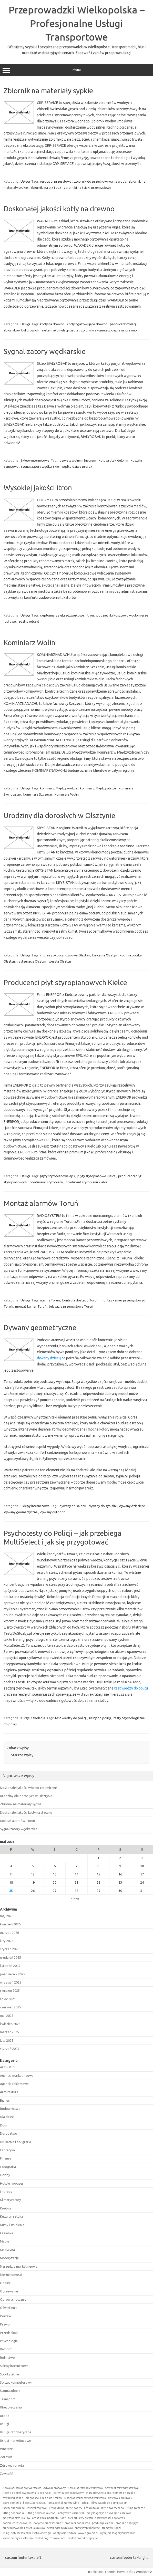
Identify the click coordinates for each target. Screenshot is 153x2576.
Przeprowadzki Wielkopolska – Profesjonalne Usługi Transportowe (77, 23)
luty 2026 (6, 1941)
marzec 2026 (9, 1932)
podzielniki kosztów (111, 615)
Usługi (25, 181)
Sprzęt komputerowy (16, 2382)
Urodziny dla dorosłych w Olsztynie (59, 815)
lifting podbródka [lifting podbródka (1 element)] (14, 2513)
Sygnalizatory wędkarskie (45, 351)
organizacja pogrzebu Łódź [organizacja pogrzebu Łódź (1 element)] (49, 2517)
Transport (7, 2399)
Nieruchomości (11, 2274)
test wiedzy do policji (131, 1688)
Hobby (5, 2175)
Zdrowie (6, 2457)
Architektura (9, 2092)
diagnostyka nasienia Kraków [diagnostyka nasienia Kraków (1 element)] (43, 2497)
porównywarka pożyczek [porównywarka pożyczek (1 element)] (110, 2517)
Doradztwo (8, 2133)
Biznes (5, 2100)
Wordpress (144, 2571)
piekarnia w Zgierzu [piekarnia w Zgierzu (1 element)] (80, 2517)
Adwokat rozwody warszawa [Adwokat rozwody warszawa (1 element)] (85, 2487)
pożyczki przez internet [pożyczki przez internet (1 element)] (48, 2523)
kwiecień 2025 (10, 2024)
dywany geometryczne (21, 1512)
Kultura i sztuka (11, 2216)
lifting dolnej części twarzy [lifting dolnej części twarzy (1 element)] (65, 2507)
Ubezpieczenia (11, 2407)
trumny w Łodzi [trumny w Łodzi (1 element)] (111, 2527)
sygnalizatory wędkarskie (40, 466)
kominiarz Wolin (67, 794)
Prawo (5, 2324)
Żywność (6, 2473)
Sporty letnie (9, 2374)
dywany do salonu (72, 1506)
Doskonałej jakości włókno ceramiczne (28, 1787)
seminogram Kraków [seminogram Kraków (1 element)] (60, 2527)
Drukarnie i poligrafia (15, 2142)
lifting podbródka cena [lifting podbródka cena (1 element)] (41, 2513)
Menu (76, 70)
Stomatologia (10, 2390)
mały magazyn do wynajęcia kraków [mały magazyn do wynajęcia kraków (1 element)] (109, 2513)
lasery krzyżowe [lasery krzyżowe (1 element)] (37, 2507)
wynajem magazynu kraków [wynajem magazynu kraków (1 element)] (117, 2533)
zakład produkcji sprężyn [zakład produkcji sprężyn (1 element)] (83, 2538)
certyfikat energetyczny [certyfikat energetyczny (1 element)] (68, 2492)
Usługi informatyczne (15, 2432)
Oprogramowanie (13, 2299)
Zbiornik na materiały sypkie (48, 91)
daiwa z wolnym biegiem (77, 460)
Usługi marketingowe (15, 2440)
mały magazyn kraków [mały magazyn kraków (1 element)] (16, 2517)
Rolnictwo (7, 2357)
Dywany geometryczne (40, 1327)
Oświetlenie (8, 2307)
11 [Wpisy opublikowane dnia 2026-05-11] (11, 1874)
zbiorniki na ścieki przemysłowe (87, 187)
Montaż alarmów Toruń (41, 1203)
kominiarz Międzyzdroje (98, 788)
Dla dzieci (7, 2117)
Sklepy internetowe (35, 460)
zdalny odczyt (28, 621)
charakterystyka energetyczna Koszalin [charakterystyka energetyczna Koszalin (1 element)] (110, 2492)
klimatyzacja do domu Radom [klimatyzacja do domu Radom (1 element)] (109, 2502)
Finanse (5, 2158)
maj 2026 (6, 1916)
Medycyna (7, 2249)
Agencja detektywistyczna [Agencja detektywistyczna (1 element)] (19, 2492)
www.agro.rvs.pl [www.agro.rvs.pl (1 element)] (88, 2533)
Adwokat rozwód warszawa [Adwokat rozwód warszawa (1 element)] (122, 2487)
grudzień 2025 (10, 1957)
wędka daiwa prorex (77, 466)
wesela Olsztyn (60, 961)
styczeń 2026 (9, 1949)
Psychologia (9, 2341)
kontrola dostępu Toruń (80, 1300)
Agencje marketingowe (17, 2075)
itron (90, 615)
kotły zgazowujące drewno (87, 324)
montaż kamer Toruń (30, 1306)
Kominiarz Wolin (29, 642)
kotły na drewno (52, 324)
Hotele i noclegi (11, 2183)
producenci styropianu (46, 1182)
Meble (4, 2241)
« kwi (75, 1898)
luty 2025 (6, 2040)
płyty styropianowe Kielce (96, 1176)
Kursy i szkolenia (33, 1718)
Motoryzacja (9, 2258)
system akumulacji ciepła (60, 330)
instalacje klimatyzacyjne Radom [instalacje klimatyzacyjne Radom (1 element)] (68, 2502)
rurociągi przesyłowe (56, 181)
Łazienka (6, 2233)
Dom (3, 2125)
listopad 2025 (10, 1965)
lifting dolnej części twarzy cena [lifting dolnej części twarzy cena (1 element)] (104, 2507)
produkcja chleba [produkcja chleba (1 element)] (103, 2523)
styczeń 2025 (9, 2048)
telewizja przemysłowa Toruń (71, 1306)
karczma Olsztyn (104, 955)
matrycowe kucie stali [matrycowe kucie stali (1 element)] (71, 2513)
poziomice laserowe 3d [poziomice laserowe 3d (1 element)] (17, 2523)
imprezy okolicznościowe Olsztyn (65, 955)
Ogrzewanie (9, 2291)
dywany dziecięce (51, 1358)
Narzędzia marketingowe (18, 2266)
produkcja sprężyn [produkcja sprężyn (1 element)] (127, 2523)
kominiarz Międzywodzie (58, 788)
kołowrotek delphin (113, 460)
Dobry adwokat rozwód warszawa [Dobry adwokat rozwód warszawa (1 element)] (85, 2497)
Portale (5, 2316)
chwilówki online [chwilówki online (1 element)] (13, 2497)
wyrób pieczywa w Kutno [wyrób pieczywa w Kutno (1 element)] (18, 2538)
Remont (6, 2349)
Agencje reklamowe (14, 2083)
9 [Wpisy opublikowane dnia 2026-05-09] (120, 1866)
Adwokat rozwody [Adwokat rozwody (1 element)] (54, 2487)
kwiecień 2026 (10, 1924)
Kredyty (6, 2208)
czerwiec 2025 (10, 2007)
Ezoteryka (7, 2150)
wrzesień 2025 (10, 1982)
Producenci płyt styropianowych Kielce (65, 982)
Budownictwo (10, 2108)
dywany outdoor (52, 1512)
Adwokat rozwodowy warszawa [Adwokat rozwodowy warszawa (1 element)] (22, 2487)
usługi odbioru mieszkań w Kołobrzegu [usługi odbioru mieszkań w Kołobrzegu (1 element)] (27, 2533)
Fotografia (8, 2166)
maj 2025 (6, 2015)
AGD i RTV (7, 2067)
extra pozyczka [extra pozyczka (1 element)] (12, 2502)
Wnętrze (6, 2448)
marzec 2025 (9, 2032)
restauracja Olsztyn (31, 961)
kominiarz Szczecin (37, 794)
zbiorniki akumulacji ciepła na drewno (109, 330)
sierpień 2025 (10, 1990)
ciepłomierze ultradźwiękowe (62, 615)
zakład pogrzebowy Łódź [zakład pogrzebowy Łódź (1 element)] (50, 2538)
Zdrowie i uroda (12, 2465)
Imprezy (6, 2191)
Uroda (4, 2415)
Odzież (5, 2283)
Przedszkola (9, 2332)
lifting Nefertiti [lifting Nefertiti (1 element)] (135, 2507)
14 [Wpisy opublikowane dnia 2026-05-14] (76, 1874)
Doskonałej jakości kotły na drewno (59, 209)
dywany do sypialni (103, 1506)
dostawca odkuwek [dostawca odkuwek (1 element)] (120, 2497)
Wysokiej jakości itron (38, 488)
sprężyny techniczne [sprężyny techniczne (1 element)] (87, 2527)
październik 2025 (12, 1974)
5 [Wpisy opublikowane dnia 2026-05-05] (33, 1866)
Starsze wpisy (20, 1755)
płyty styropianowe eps (57, 1176)
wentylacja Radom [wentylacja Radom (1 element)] (64, 2533)
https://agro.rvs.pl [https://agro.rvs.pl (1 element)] (34, 2502)
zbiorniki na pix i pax (45, 187)
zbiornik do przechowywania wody (100, 181)
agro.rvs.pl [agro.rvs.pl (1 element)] (44, 2492)
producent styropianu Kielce (86, 1182)
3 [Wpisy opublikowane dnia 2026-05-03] (142, 1858)
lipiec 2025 (8, 1999)
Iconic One (96, 2571)
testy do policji (100, 1718)
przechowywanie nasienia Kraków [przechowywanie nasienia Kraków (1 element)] (24, 2527)
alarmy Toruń (50, 1300)
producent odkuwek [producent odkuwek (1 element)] (77, 2523)
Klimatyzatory (10, 2200)
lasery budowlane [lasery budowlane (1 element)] (14, 2507)
